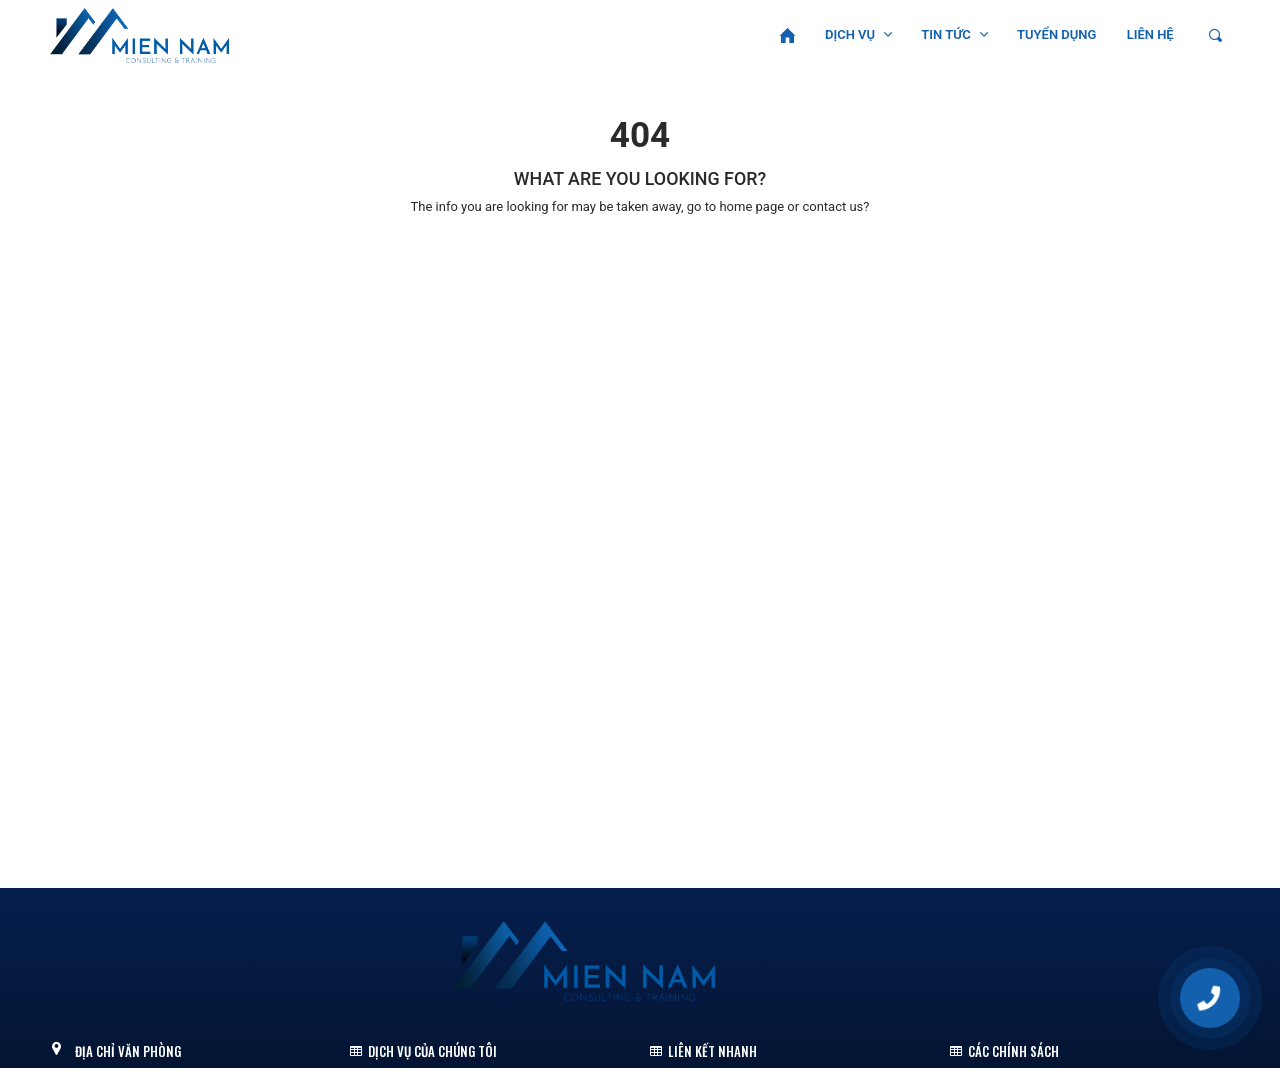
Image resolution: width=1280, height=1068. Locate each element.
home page (751, 206)
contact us (832, 206)
